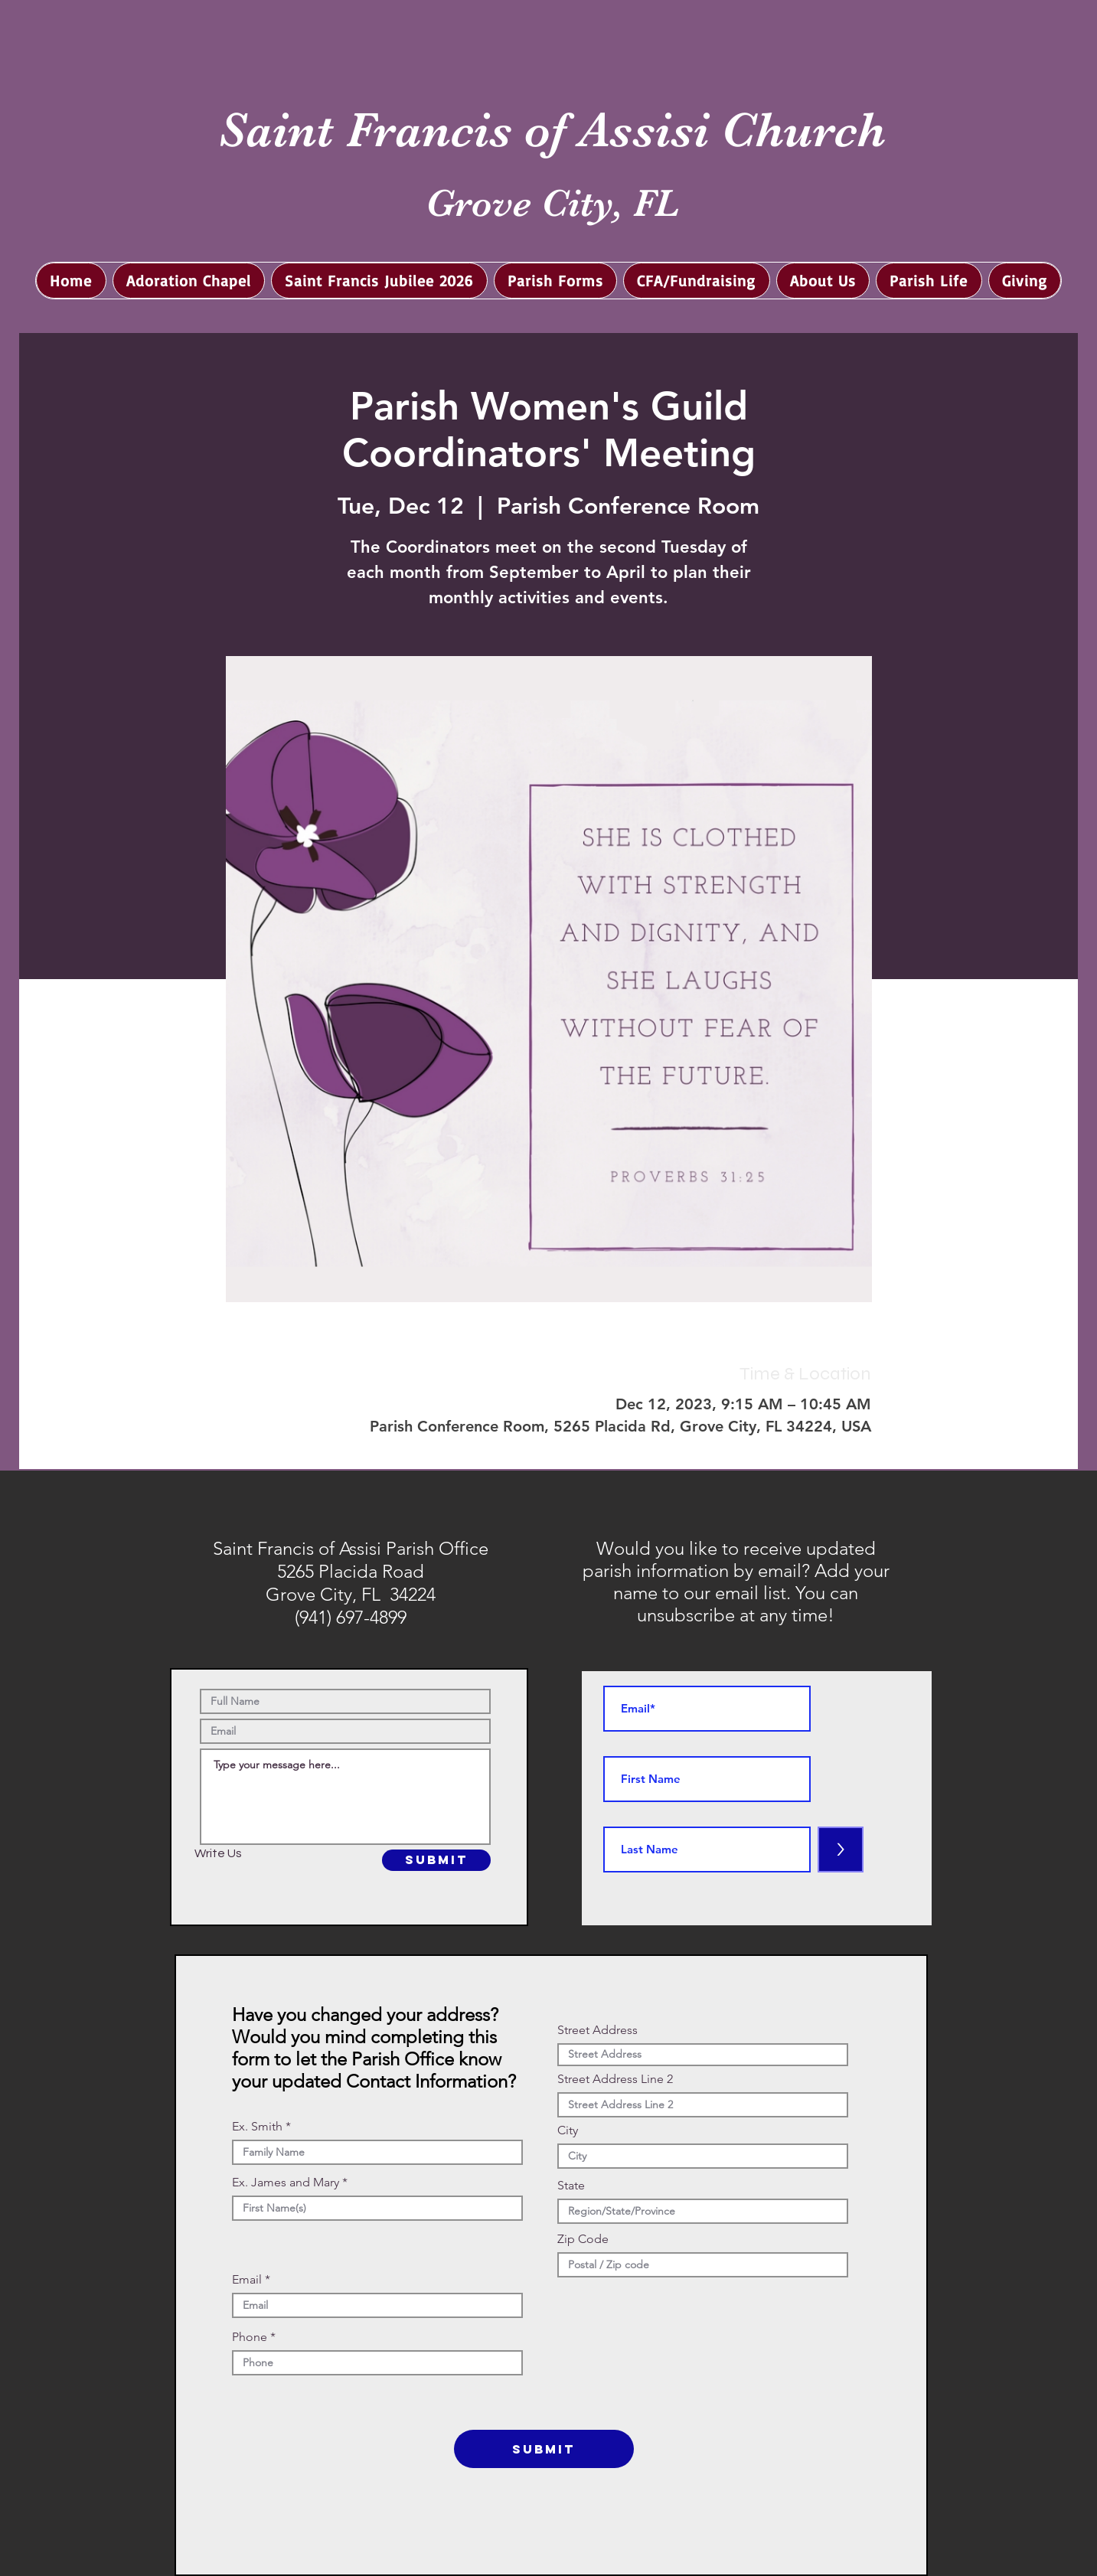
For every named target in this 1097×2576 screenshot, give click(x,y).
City (567, 2130)
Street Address (597, 2030)
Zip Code (583, 2239)
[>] (841, 1849)
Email (247, 2280)
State (571, 2185)
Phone (249, 2337)
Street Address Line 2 (615, 2079)
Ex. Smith (257, 2127)
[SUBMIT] (436, 1860)
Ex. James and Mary (285, 2182)
